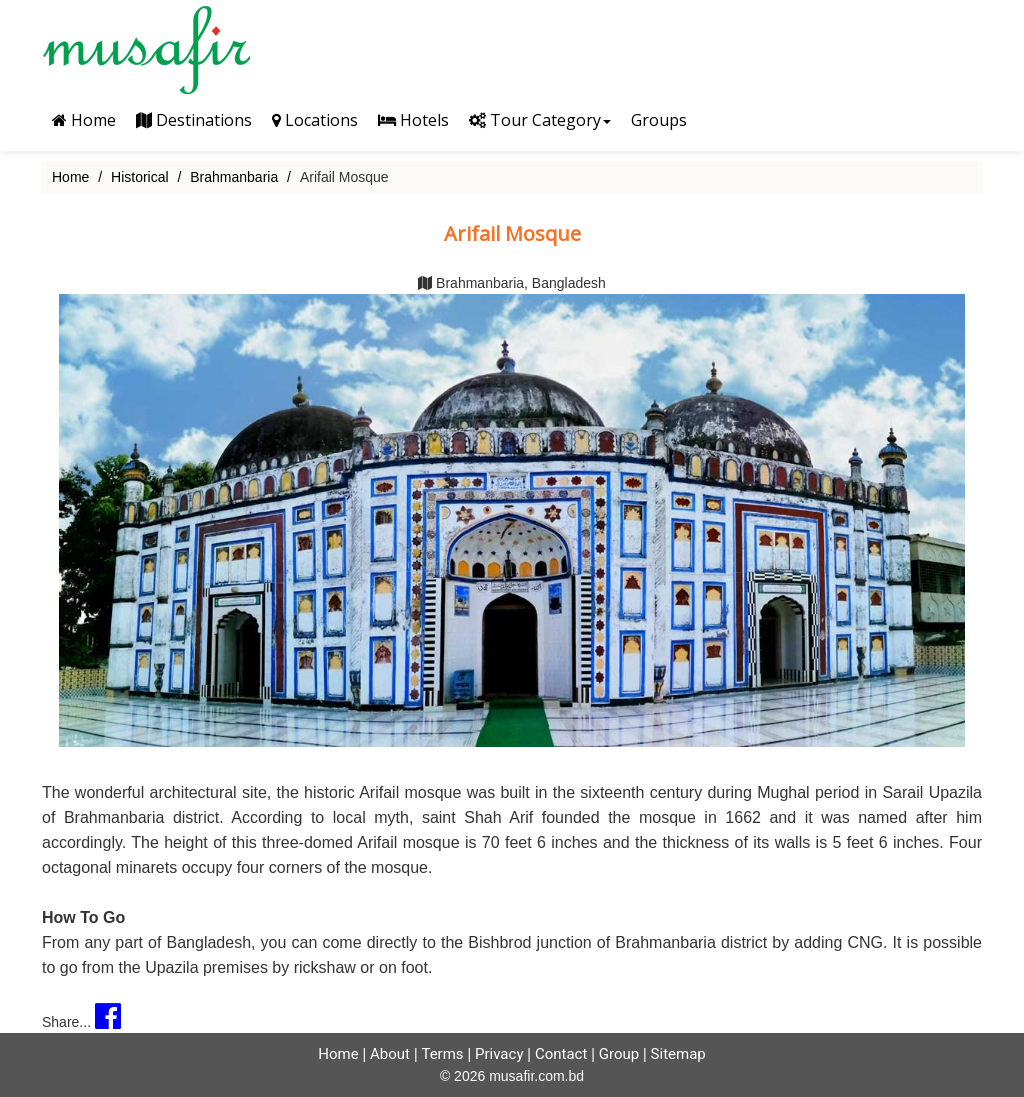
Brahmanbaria (234, 177)
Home (84, 120)
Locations (315, 120)
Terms (442, 1054)
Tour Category (540, 120)
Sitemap (678, 1054)
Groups (659, 120)
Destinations (194, 120)
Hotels (413, 120)
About (390, 1054)
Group (619, 1054)
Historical (140, 177)
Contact (561, 1054)
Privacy (499, 1054)
